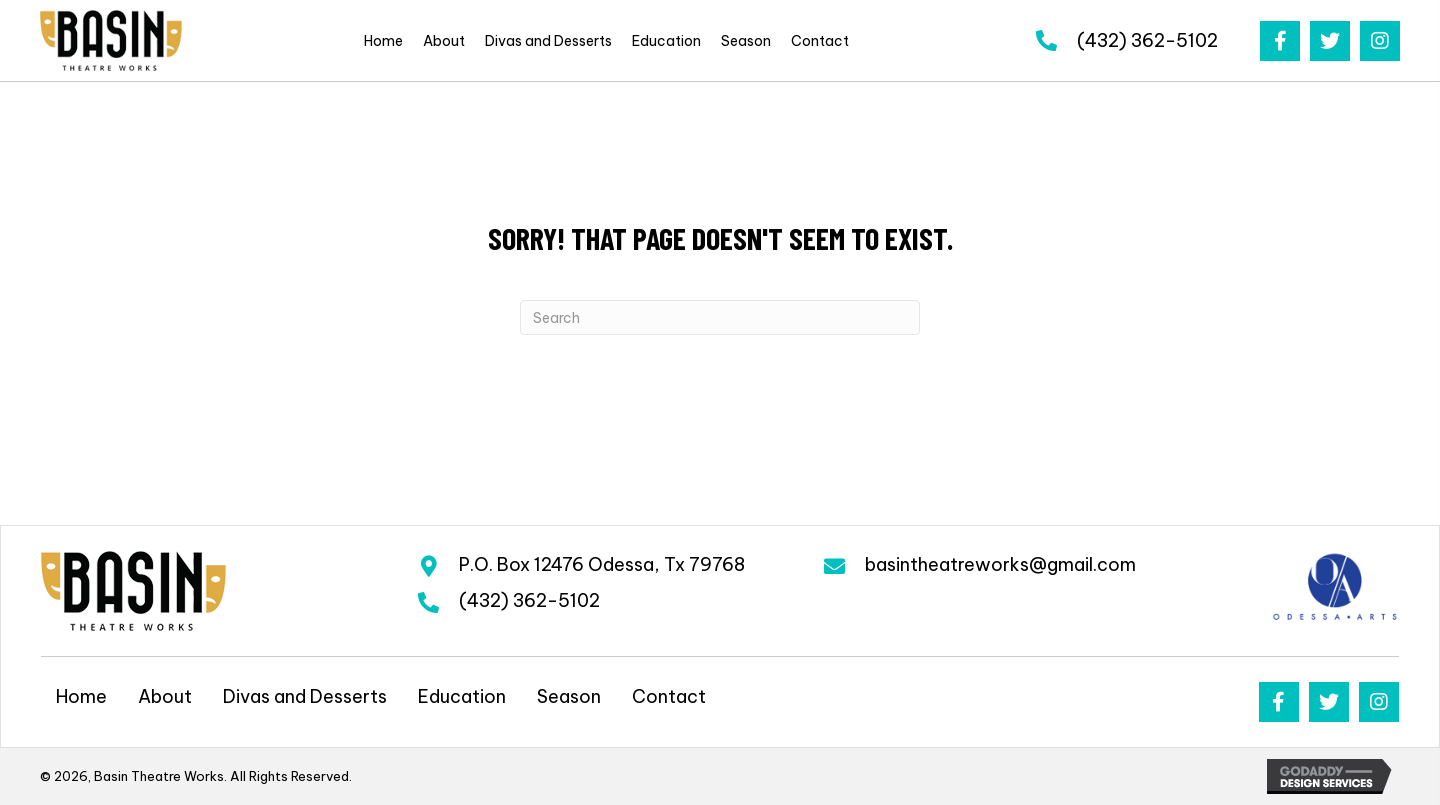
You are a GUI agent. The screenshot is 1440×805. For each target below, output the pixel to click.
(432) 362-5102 (1147, 40)
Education (462, 696)
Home (81, 696)
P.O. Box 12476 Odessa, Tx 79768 (602, 564)
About (165, 696)
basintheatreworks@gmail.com (1000, 564)
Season (569, 696)
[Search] (720, 317)
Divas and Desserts (305, 696)
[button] (1280, 41)
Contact (669, 696)
